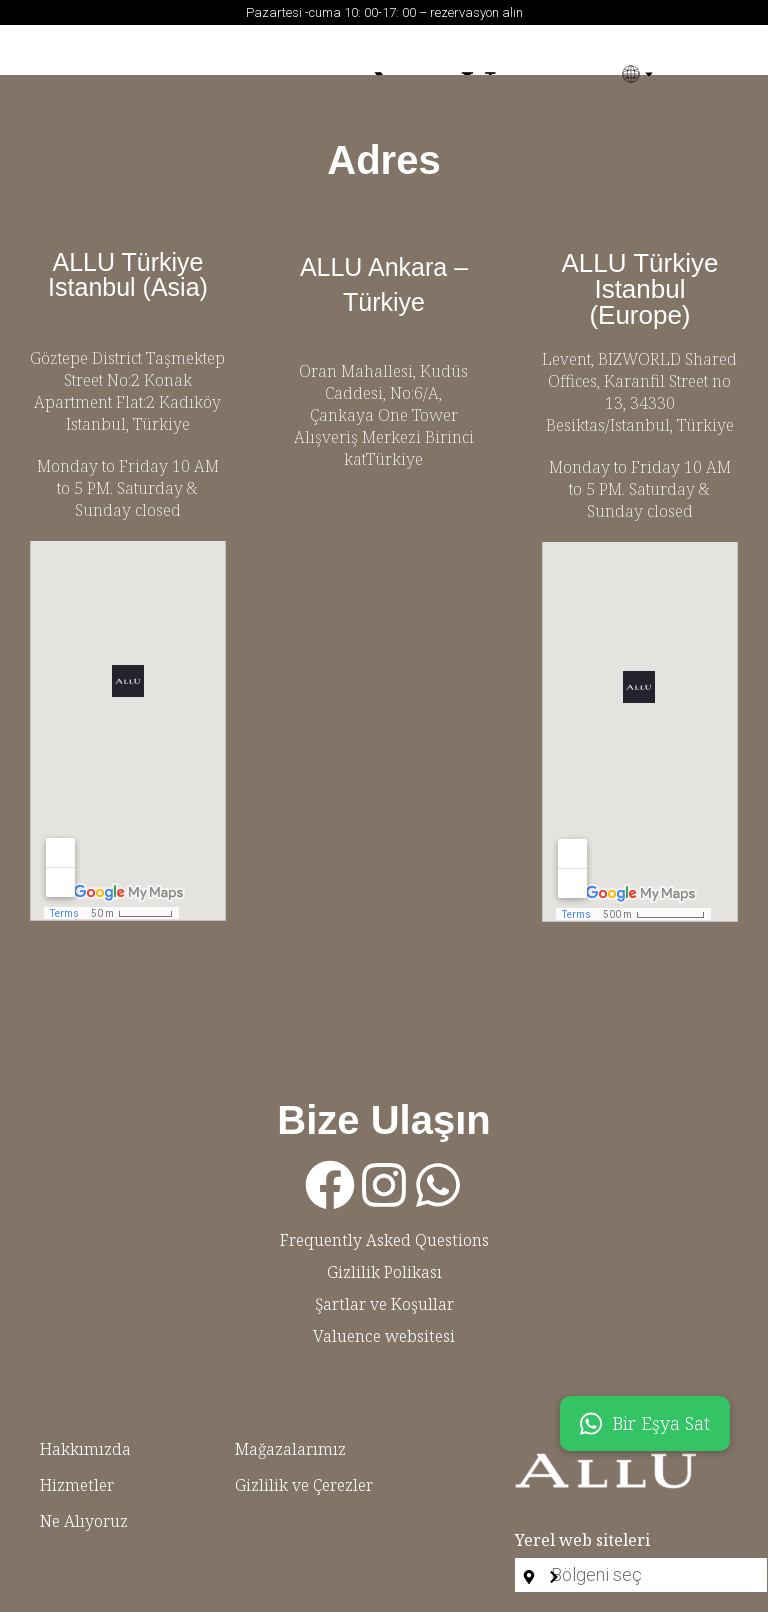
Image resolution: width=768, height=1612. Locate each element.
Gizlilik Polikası (384, 1272)
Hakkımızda (85, 1449)
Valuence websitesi (384, 1336)
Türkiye (161, 424)
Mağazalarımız (290, 1449)
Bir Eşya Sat (645, 1423)
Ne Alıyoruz (84, 1521)
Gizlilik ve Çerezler (304, 1485)
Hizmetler (77, 1485)
